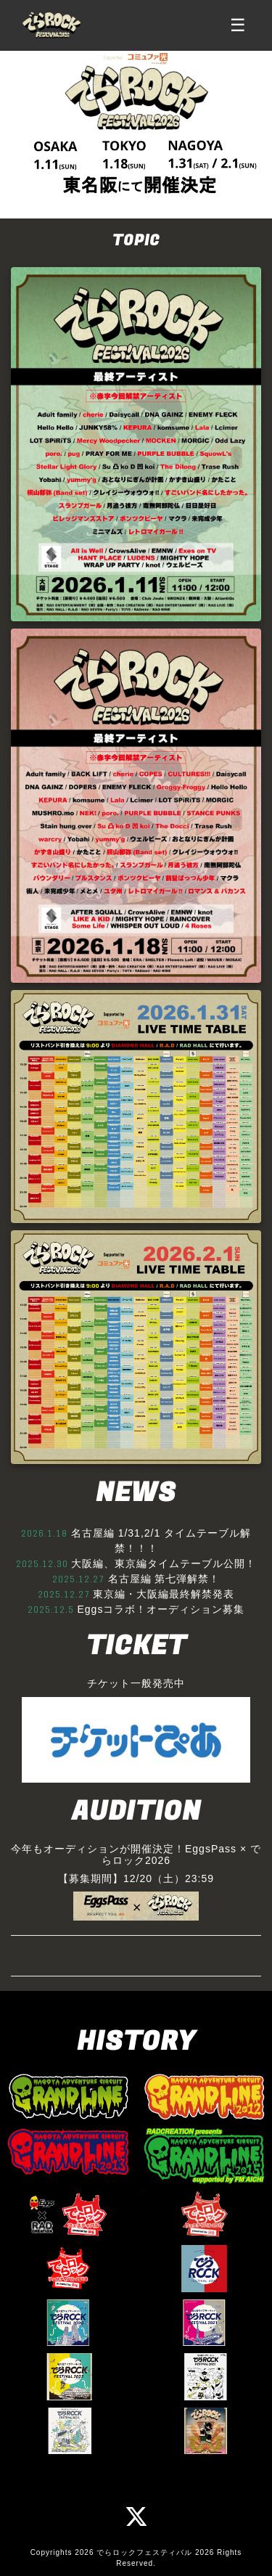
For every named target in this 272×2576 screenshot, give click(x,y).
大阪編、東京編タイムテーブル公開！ (163, 1563)
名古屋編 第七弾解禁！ (164, 1579)
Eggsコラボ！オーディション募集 (160, 1609)
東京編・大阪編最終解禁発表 (163, 1594)
